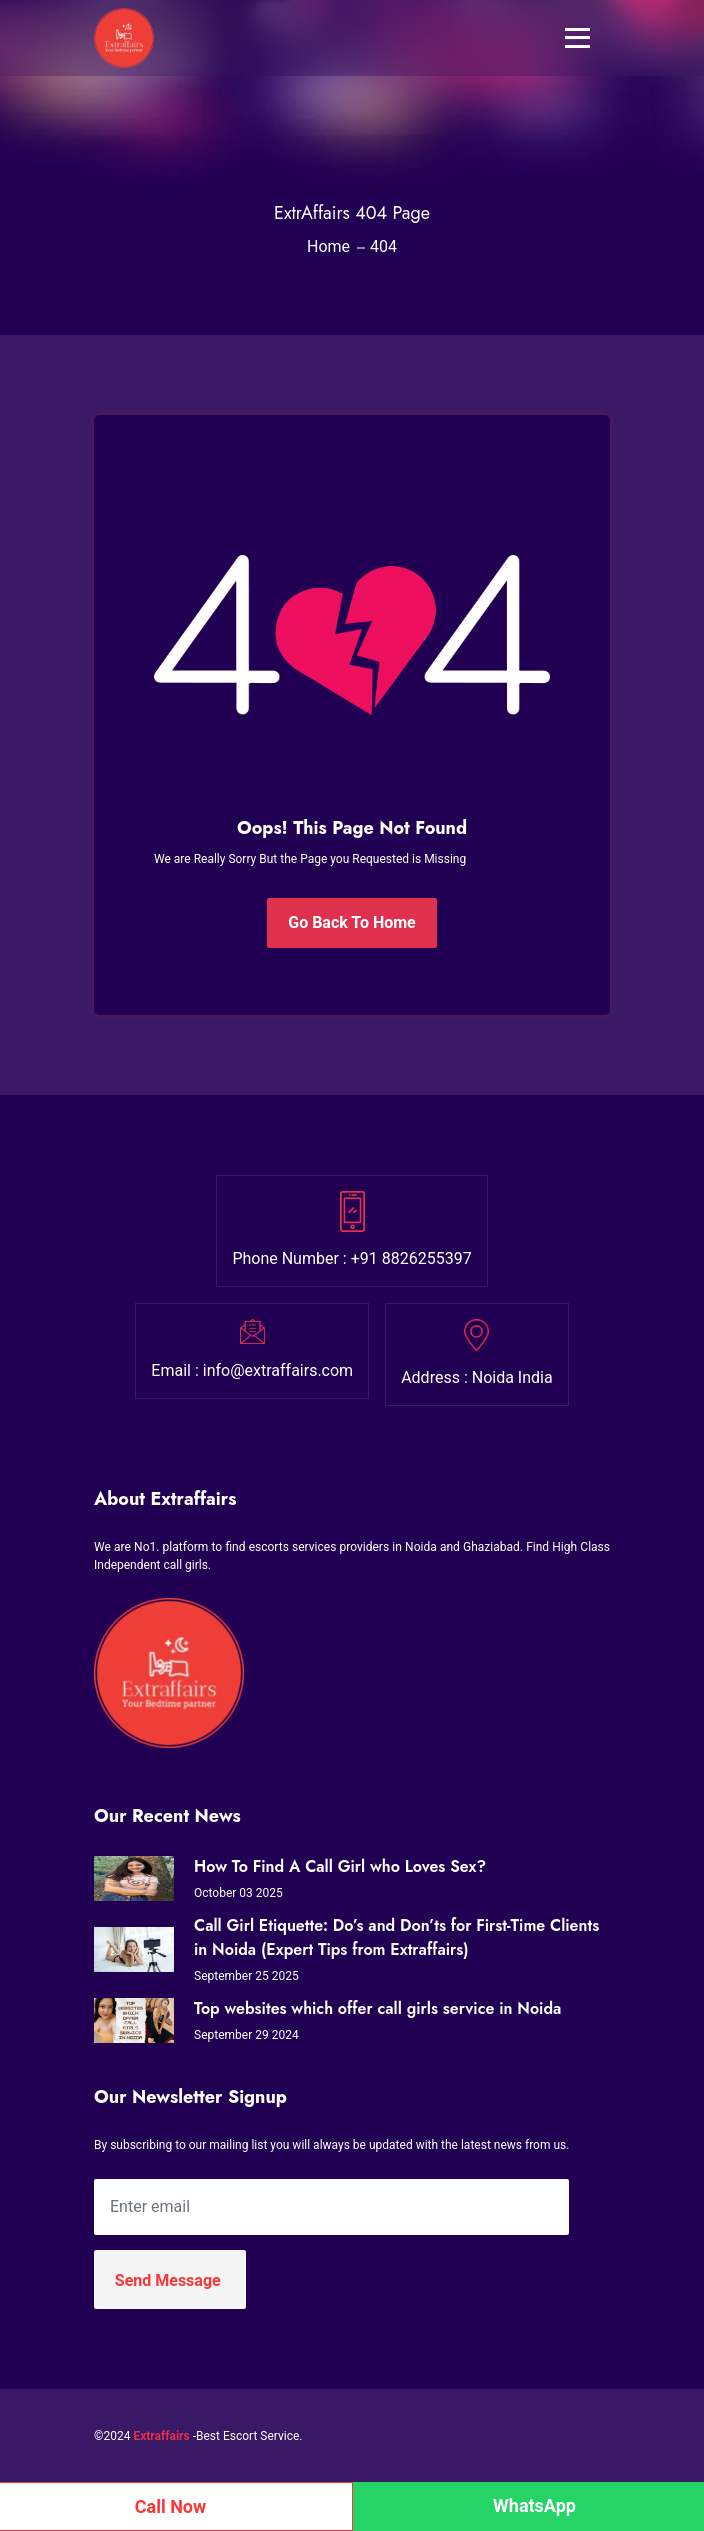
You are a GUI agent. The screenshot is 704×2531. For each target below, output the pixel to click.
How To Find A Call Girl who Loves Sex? (340, 1866)
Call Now (171, 2506)
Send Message (168, 2280)
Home (328, 246)
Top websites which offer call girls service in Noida (377, 2008)
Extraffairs (161, 2436)
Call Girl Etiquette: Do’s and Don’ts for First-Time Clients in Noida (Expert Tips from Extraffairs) (396, 1937)
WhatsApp (534, 2505)
